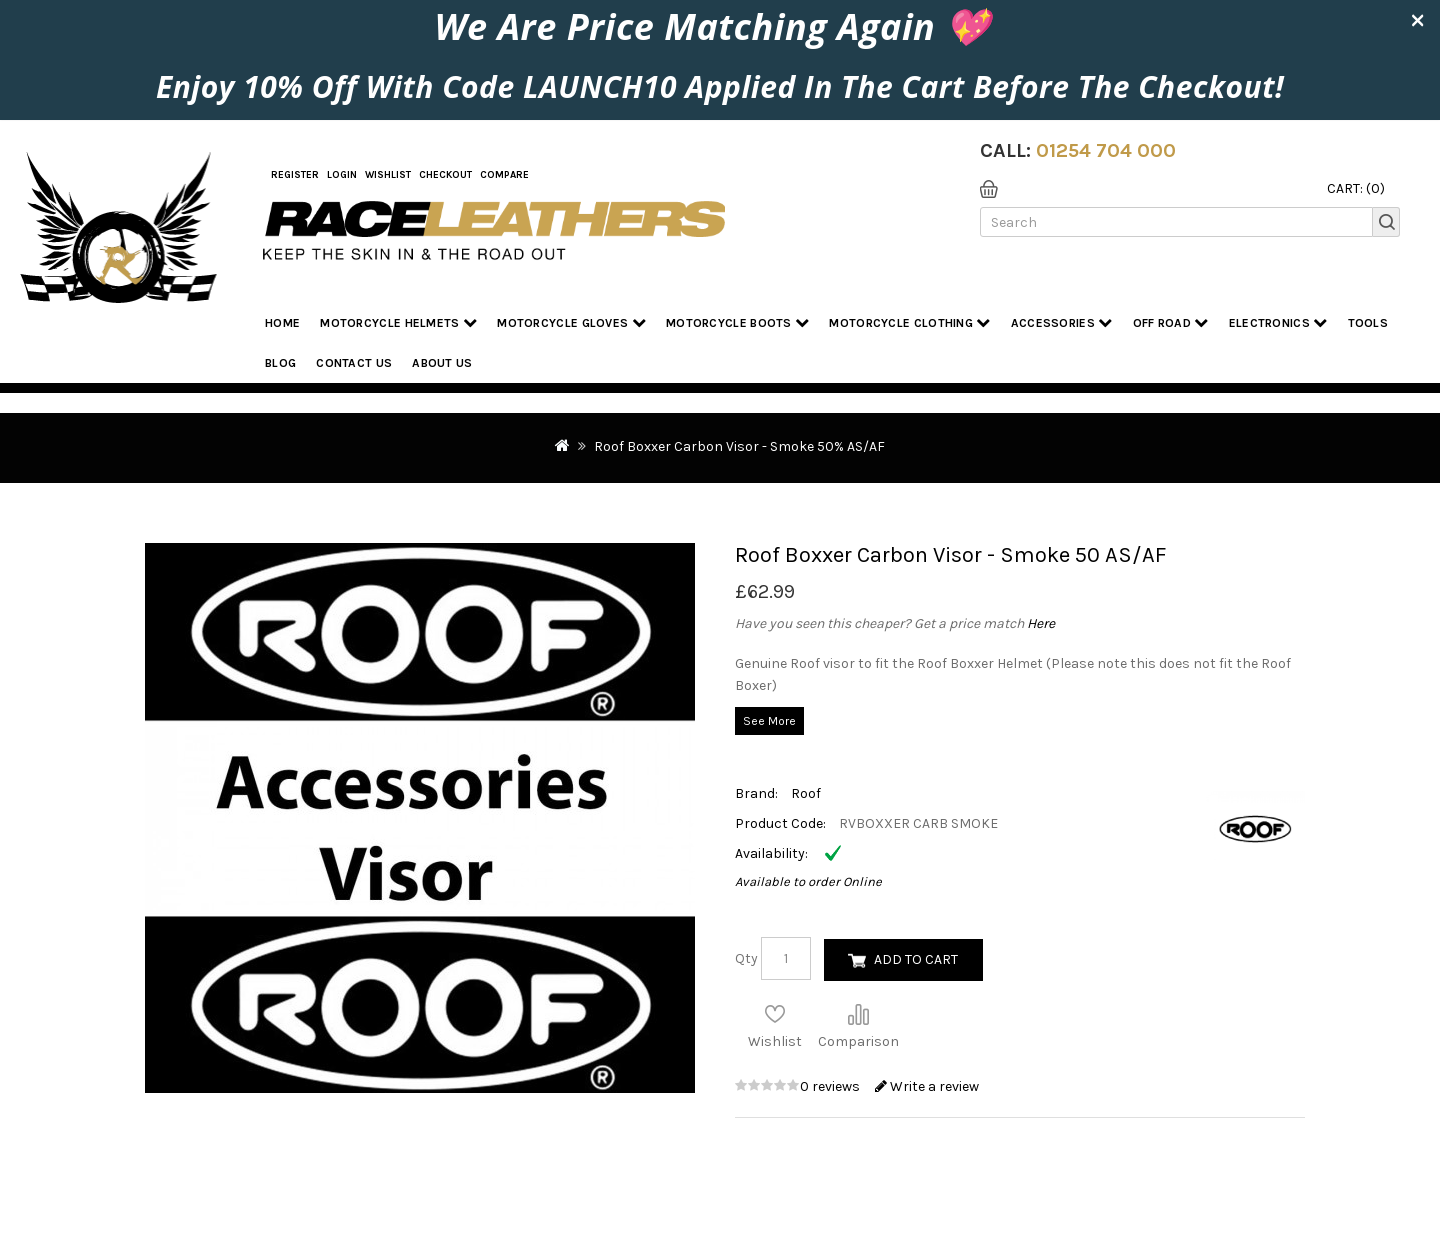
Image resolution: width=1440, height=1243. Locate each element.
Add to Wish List (775, 1014)
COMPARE (504, 175)
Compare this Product (858, 1014)
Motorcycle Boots (737, 322)
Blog (280, 363)
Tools (1368, 323)
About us (442, 363)
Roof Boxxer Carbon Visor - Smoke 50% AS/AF (739, 446)
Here (1041, 623)
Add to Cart (916, 959)
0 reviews (831, 1086)
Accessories (1062, 322)
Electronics (1278, 322)
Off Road (1171, 322)
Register (295, 175)
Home (282, 323)
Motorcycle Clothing (909, 322)
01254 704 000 (1106, 150)
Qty (746, 958)
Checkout (445, 175)
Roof (806, 793)
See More (769, 721)
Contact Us (354, 363)
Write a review (927, 1086)
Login (342, 175)
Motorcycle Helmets (398, 322)
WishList (388, 175)
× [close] (1417, 19)
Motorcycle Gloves (571, 322)
